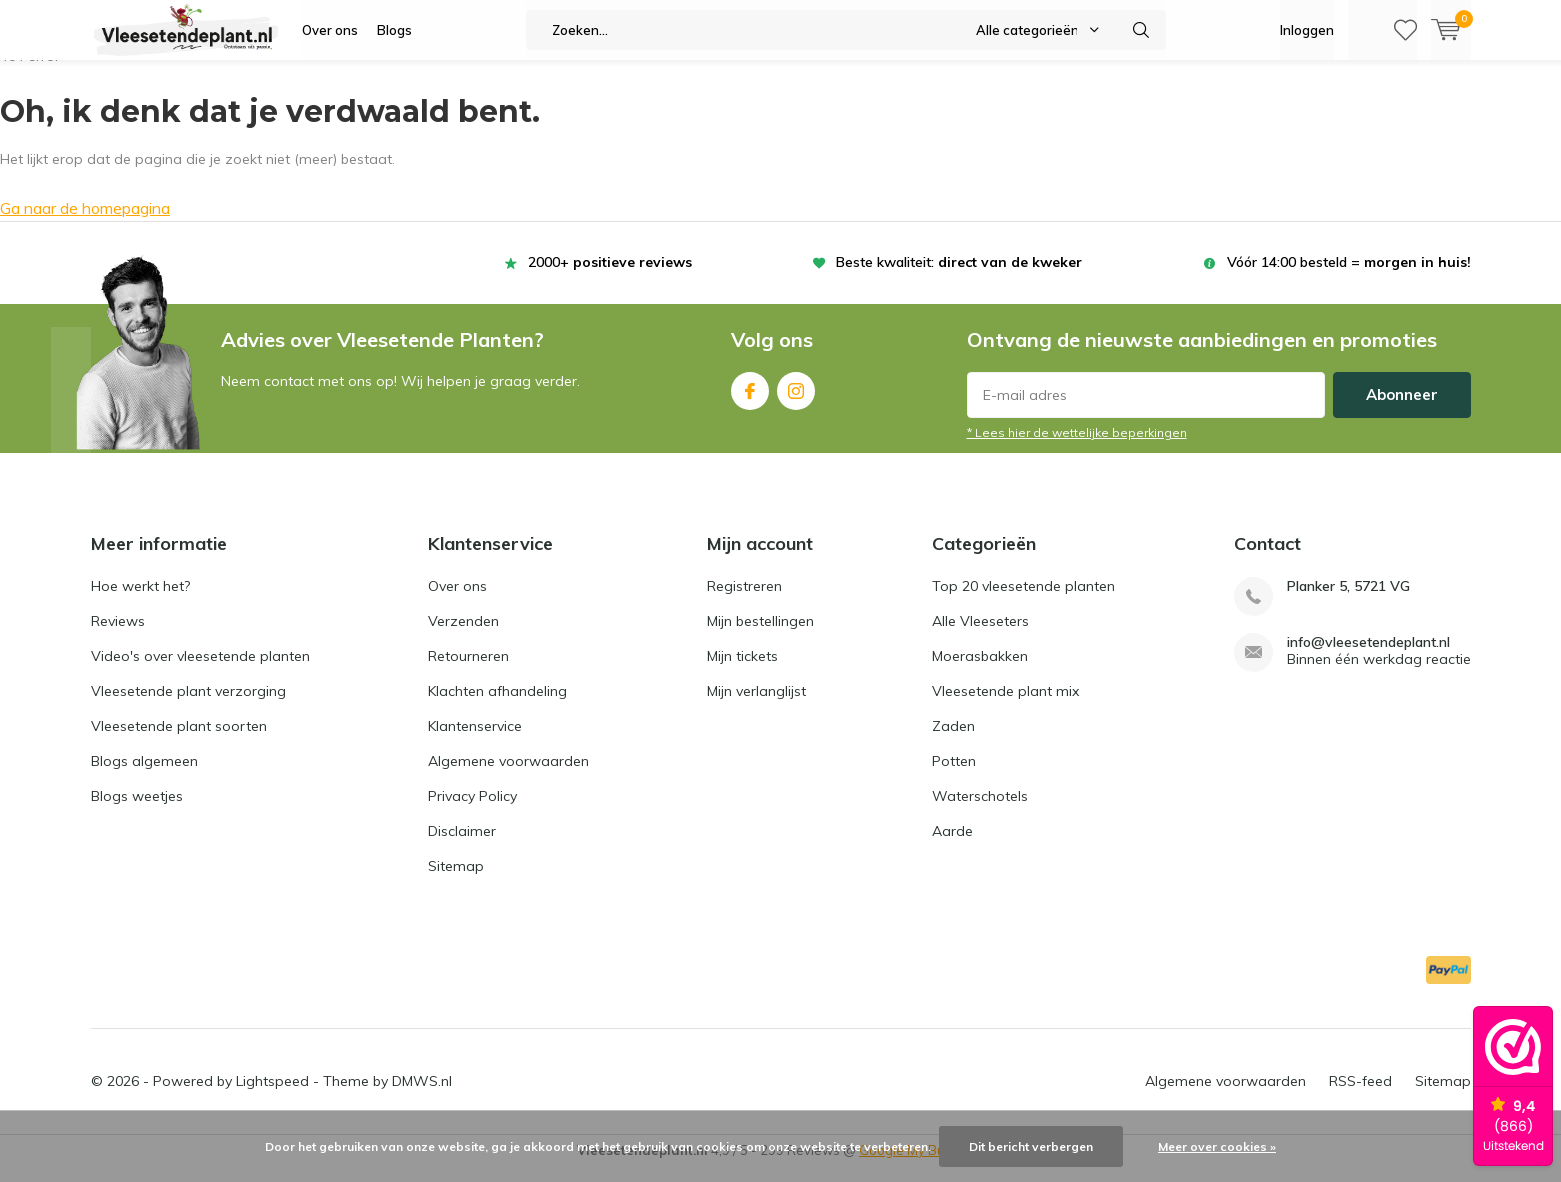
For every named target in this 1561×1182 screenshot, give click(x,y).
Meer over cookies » (1217, 1146)
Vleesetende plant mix (1005, 706)
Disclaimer (462, 846)
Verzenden (463, 636)
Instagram (796, 401)
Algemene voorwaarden (508, 776)
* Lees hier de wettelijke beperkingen (1077, 447)
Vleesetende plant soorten (179, 741)
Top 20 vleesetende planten (1023, 601)
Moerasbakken (980, 671)
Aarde (952, 846)
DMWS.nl (422, 1096)
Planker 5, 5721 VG (1348, 601)
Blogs (394, 30)
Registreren (744, 601)
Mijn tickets (742, 671)
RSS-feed (1360, 1096)
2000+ (610, 277)
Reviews (118, 636)
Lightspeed (272, 1096)
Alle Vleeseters (980, 636)
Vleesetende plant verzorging (188, 706)
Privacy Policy (472, 811)
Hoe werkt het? (140, 601)
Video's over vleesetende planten (200, 671)
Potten (954, 776)
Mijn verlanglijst (756, 706)
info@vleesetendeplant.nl (1368, 657)
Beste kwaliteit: (959, 277)
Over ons (330, 30)
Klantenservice (475, 741)
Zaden (953, 741)
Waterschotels (980, 811)
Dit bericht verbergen (1031, 1146)
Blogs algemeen (144, 776)
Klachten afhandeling (497, 706)
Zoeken (1142, 30)
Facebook (750, 401)
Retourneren (468, 671)
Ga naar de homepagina (85, 223)
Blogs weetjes (137, 811)
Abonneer (1402, 409)
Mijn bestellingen (760, 636)
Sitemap (456, 881)
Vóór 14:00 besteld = (1349, 277)
